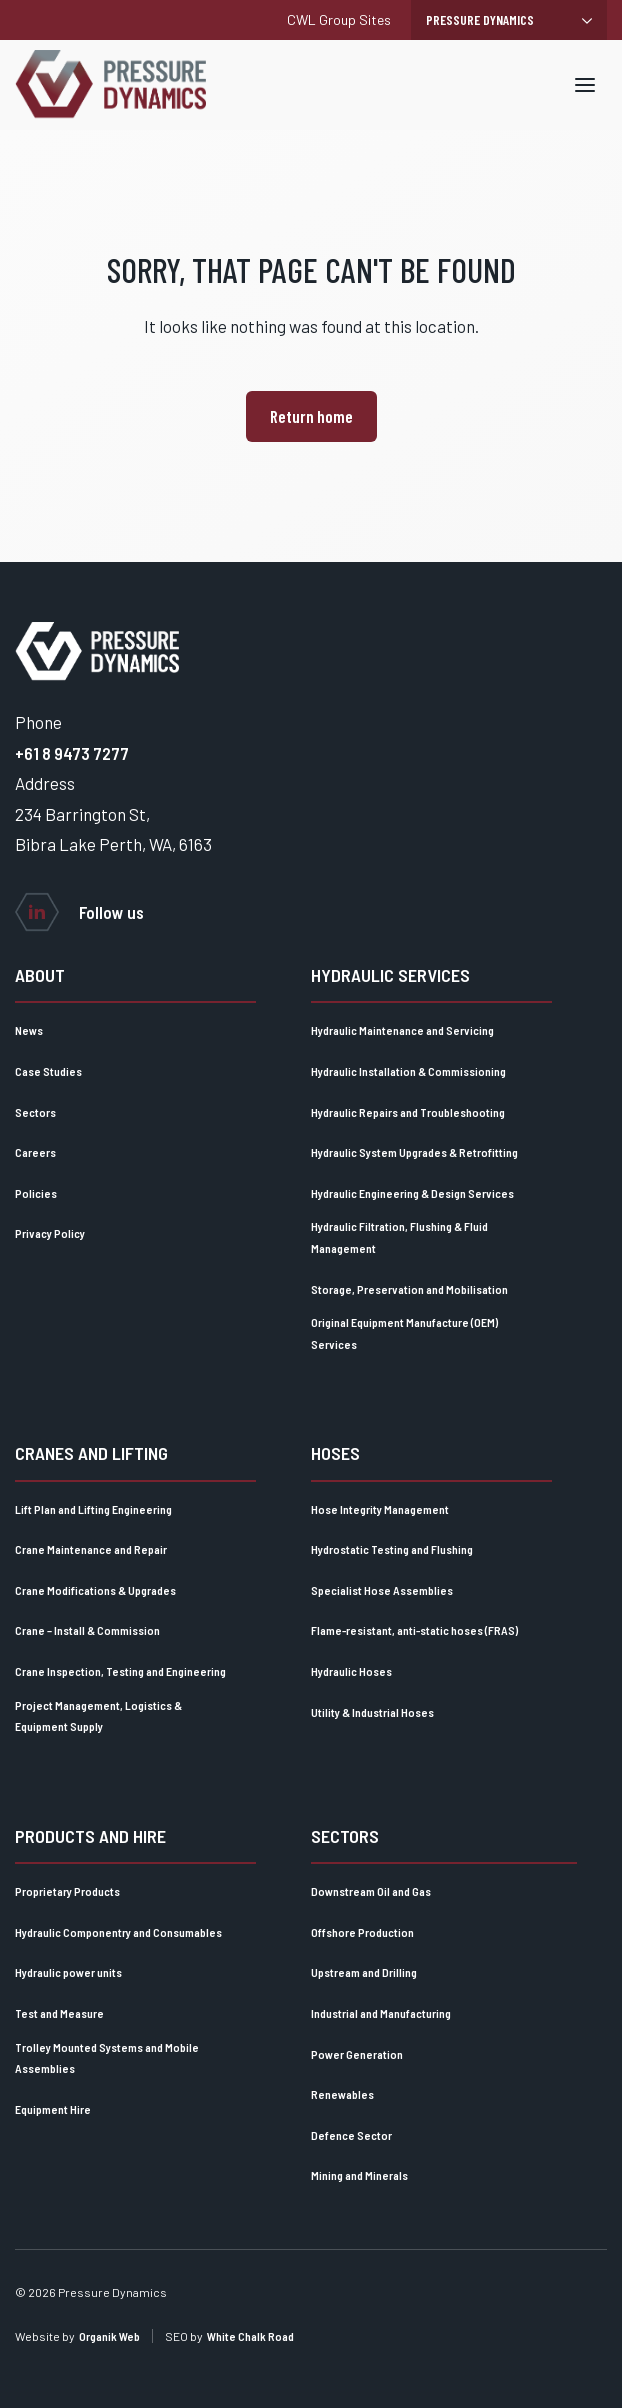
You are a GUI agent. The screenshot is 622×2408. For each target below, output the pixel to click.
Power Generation (357, 2054)
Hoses (335, 1453)
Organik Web (109, 2336)
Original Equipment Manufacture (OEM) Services (404, 1333)
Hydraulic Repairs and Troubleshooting (408, 1112)
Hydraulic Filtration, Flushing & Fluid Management (399, 1237)
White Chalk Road (250, 2336)
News (29, 1030)
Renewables (342, 2094)
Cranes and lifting (91, 1453)
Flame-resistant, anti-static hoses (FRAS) (414, 1630)
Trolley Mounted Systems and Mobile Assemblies (107, 2058)
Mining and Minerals (359, 2175)
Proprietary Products (67, 1891)
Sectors (35, 1112)
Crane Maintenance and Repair (91, 1549)
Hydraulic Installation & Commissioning (408, 1071)
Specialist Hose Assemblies (382, 1590)
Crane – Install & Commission (87, 1630)
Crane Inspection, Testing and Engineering (120, 1671)
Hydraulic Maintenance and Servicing (402, 1030)
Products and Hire (90, 1836)
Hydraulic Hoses (351, 1671)
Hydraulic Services (390, 975)
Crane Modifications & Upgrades (95, 1590)
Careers (35, 1152)
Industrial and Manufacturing (381, 2013)
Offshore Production (362, 1932)
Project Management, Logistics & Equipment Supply (98, 1716)
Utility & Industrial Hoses (372, 1712)
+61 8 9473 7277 (72, 753)
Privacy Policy (50, 1233)
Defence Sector (351, 2135)
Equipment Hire (53, 2109)
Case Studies (48, 1071)
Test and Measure (59, 2013)
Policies (36, 1193)
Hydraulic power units (68, 1972)
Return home (311, 416)
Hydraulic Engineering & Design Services (412, 1193)
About (40, 975)
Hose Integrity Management (380, 1509)
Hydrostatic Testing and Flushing (392, 1549)
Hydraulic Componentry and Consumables (118, 1932)
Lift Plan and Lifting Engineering (93, 1509)
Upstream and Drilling (364, 1972)
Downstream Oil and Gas (371, 1891)
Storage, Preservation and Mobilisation (409, 1289)
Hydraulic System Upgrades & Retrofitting (414, 1152)
